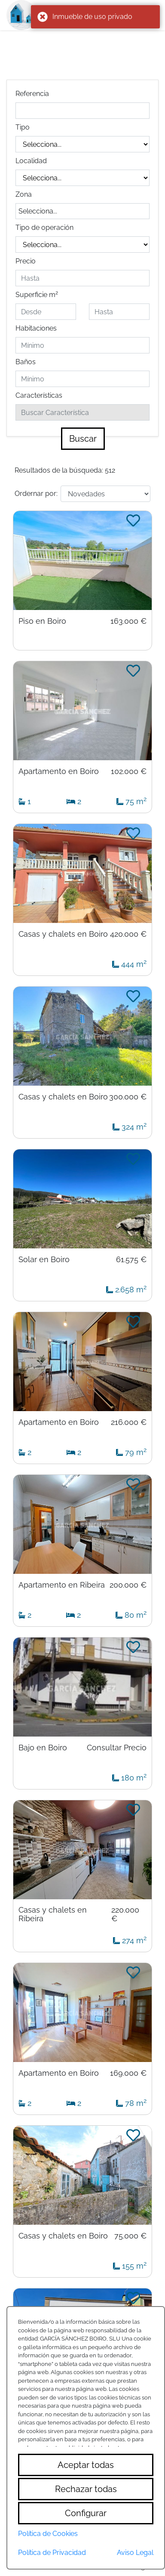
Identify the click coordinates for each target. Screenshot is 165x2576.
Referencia (32, 94)
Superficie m (36, 294)
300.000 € (128, 1097)
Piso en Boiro (42, 621)
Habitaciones (36, 328)
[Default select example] (105, 494)
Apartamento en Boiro (58, 771)
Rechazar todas (86, 2489)
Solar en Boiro (44, 1259)
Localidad (31, 161)
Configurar (86, 2513)
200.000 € (128, 1585)
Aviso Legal (135, 2552)
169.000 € (128, 2073)
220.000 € (125, 1914)
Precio (25, 261)
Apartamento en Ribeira (61, 1585)
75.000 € (130, 2236)
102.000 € (129, 771)
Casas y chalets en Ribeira (52, 1914)
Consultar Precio (117, 1747)
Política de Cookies (48, 2534)
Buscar (83, 438)
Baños (25, 362)
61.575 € (131, 1259)
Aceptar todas (86, 2465)
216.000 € (129, 1422)
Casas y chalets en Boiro (63, 934)
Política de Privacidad (52, 2552)
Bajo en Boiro (42, 1747)
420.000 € (128, 934)
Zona (23, 194)
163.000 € (128, 621)
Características (38, 395)
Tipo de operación (44, 227)
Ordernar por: (36, 493)
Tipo (22, 127)
